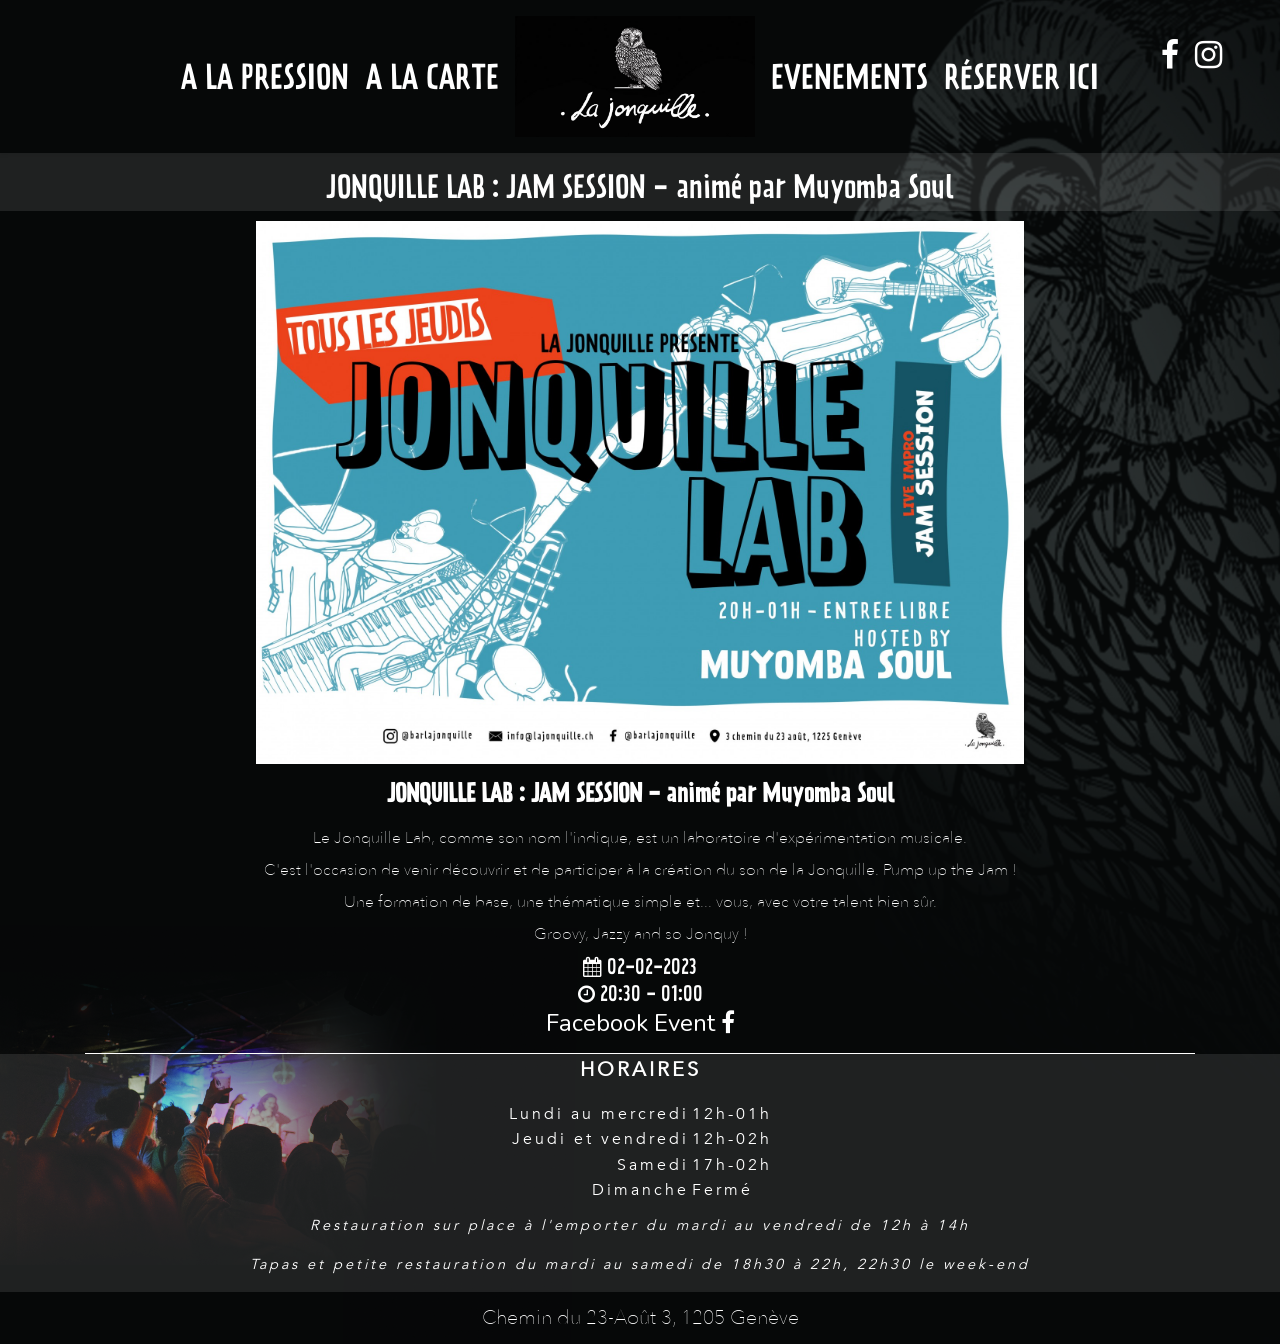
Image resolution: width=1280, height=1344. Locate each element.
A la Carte (432, 76)
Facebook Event (640, 1023)
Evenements (849, 76)
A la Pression (265, 76)
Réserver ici (1021, 76)
